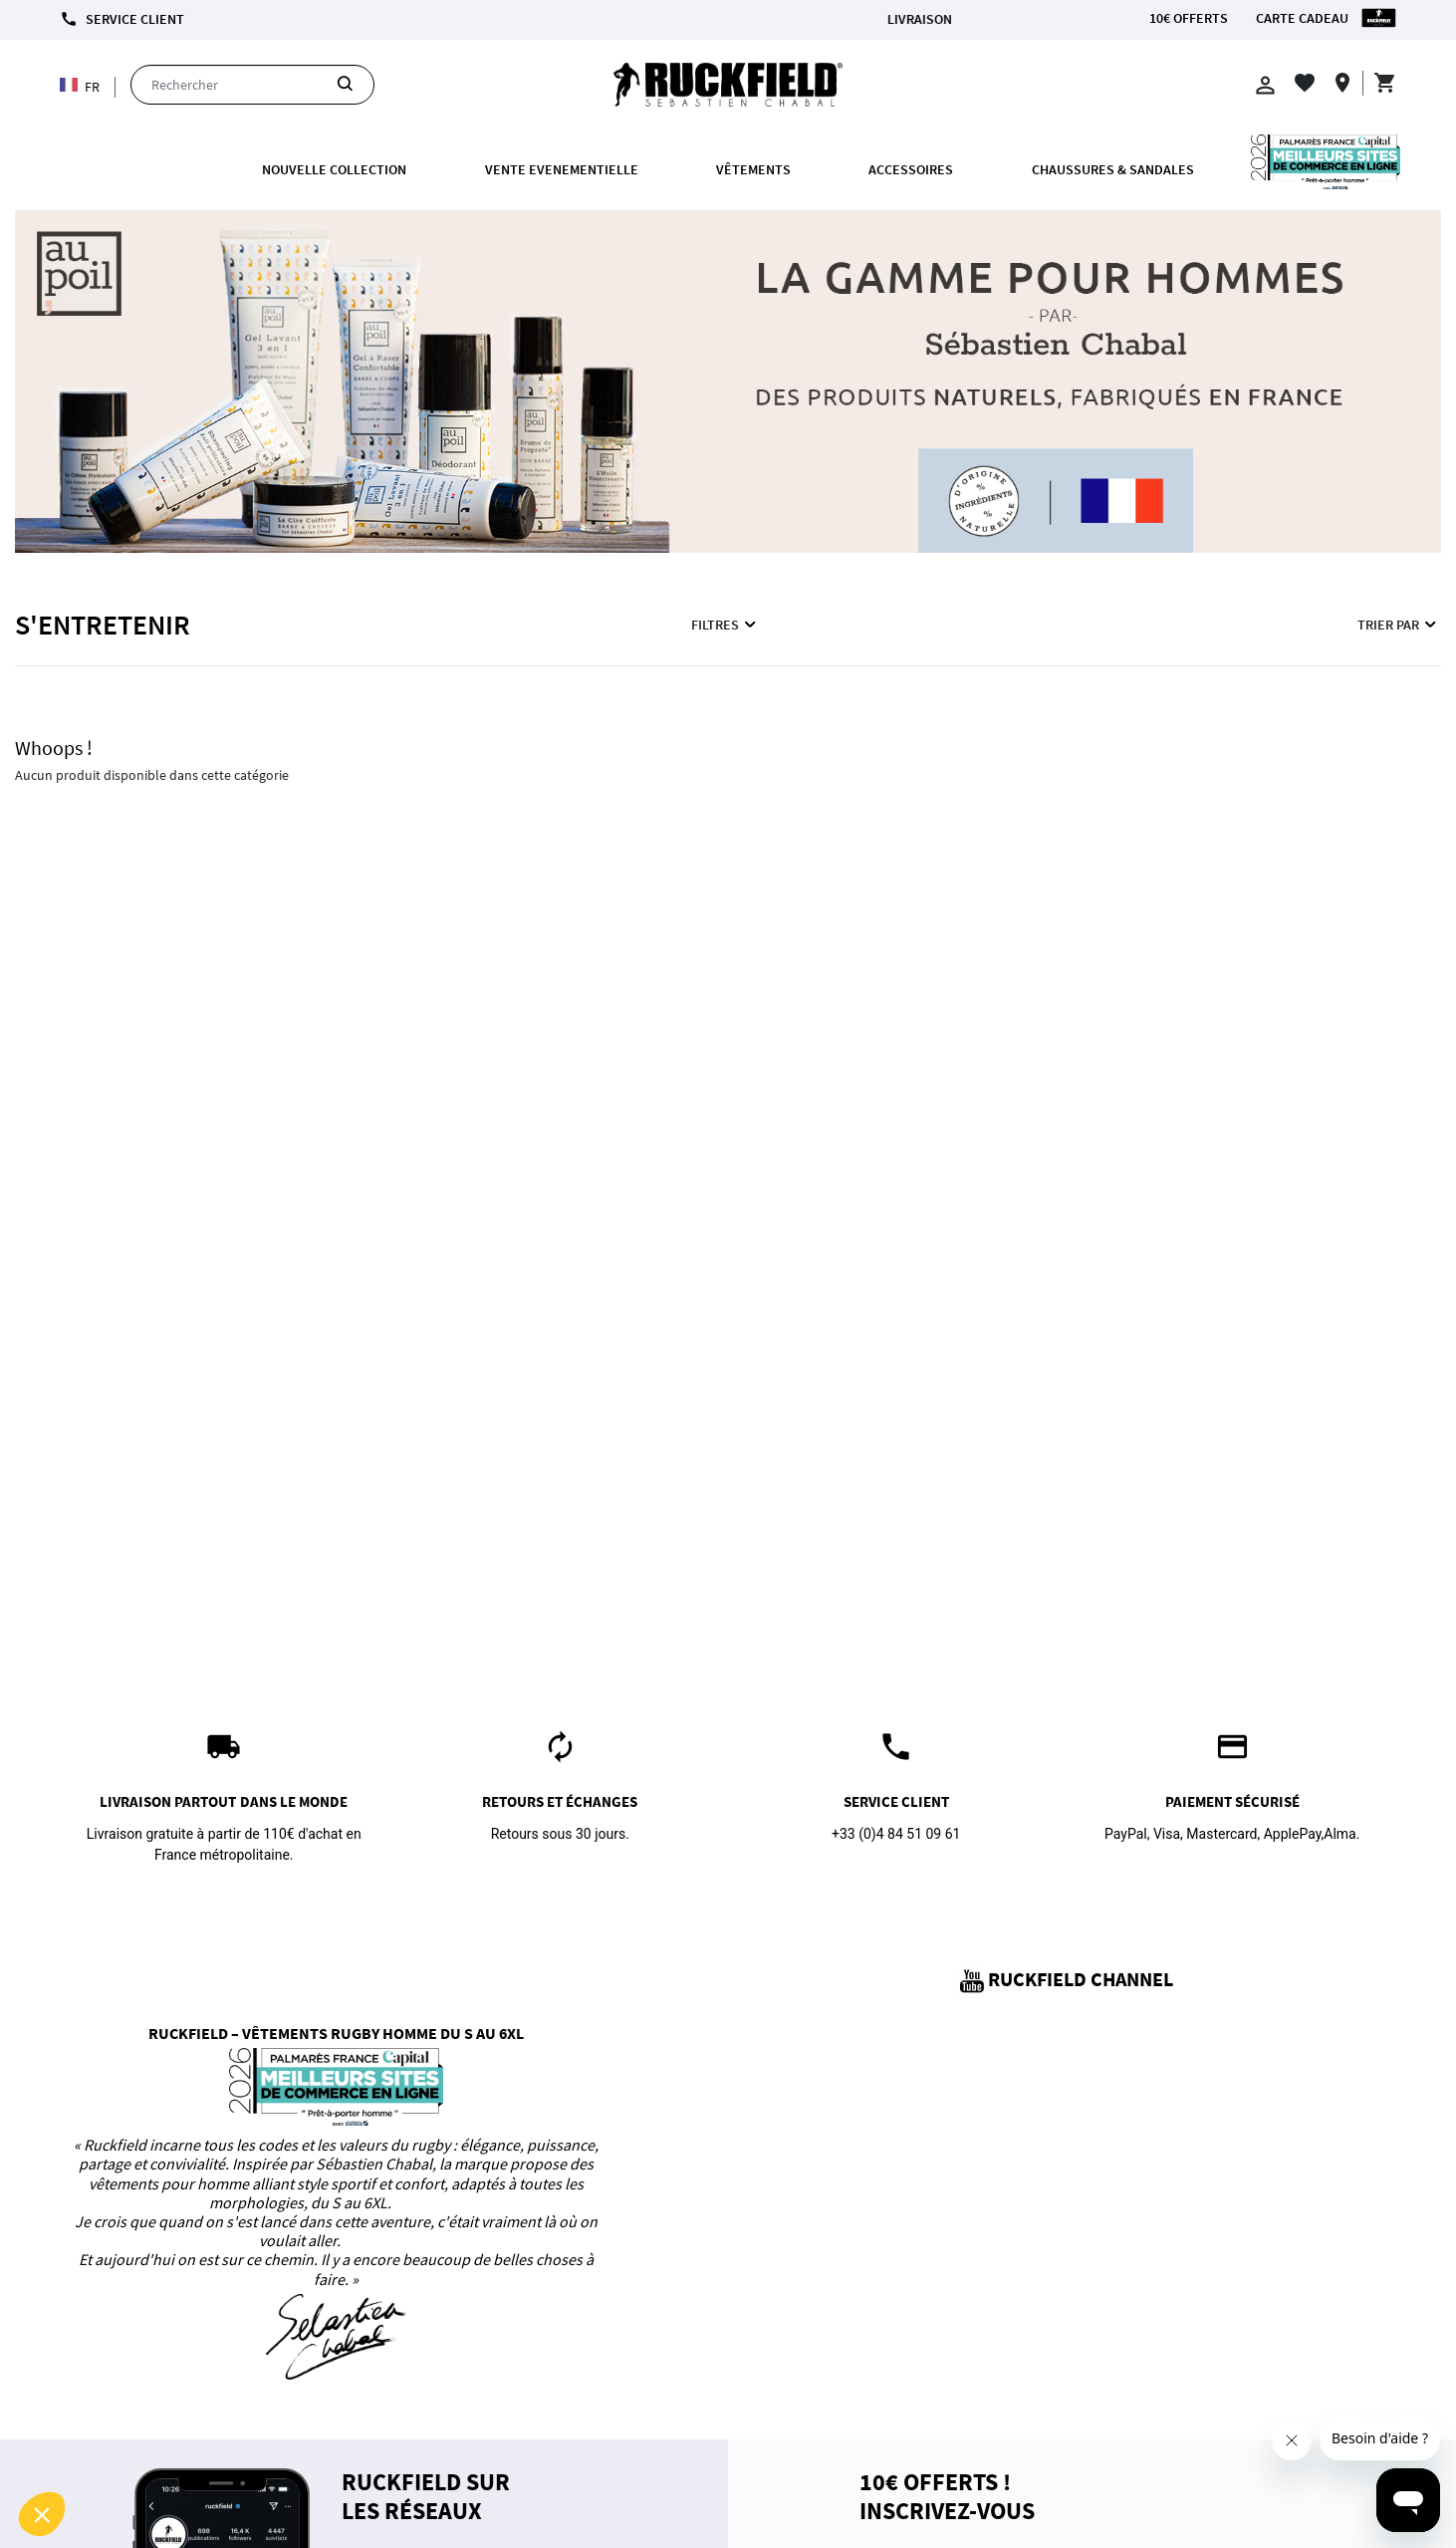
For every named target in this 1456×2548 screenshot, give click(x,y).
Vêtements (753, 169)
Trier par (1398, 625)
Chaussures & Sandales (1113, 169)
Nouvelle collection (334, 169)
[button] (42, 2514)
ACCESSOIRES (910, 169)
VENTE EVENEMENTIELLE (561, 169)
